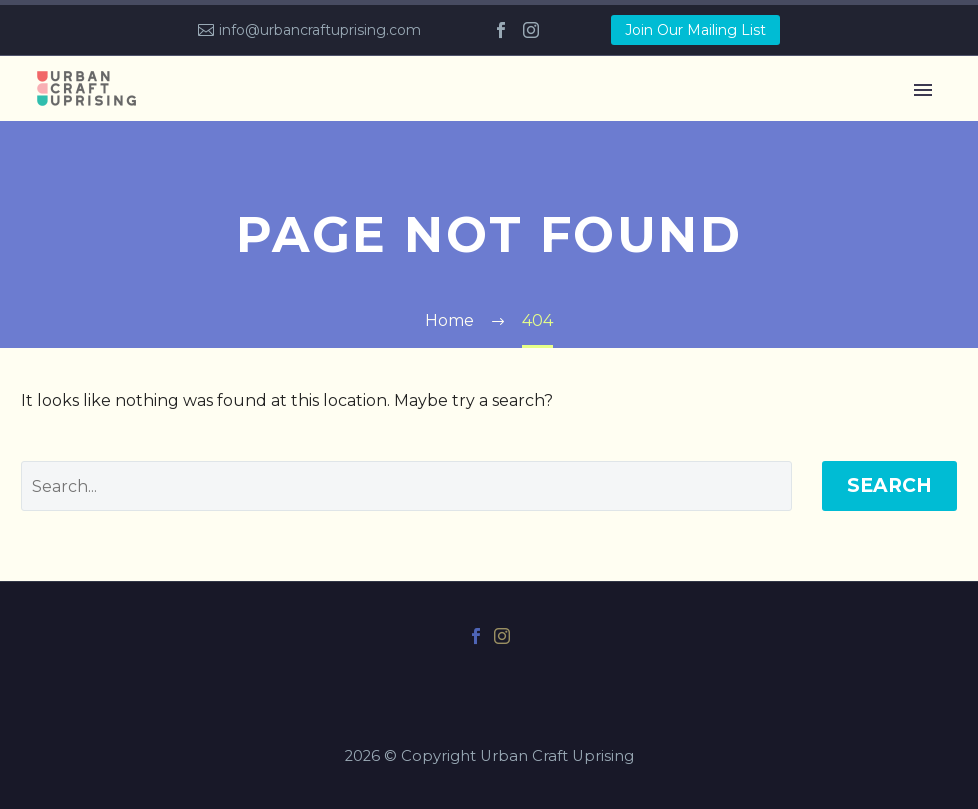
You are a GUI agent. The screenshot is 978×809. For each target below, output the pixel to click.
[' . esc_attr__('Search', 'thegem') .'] (406, 486)
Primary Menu (923, 90)
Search (889, 485)
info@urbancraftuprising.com (320, 30)
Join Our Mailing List (695, 30)
